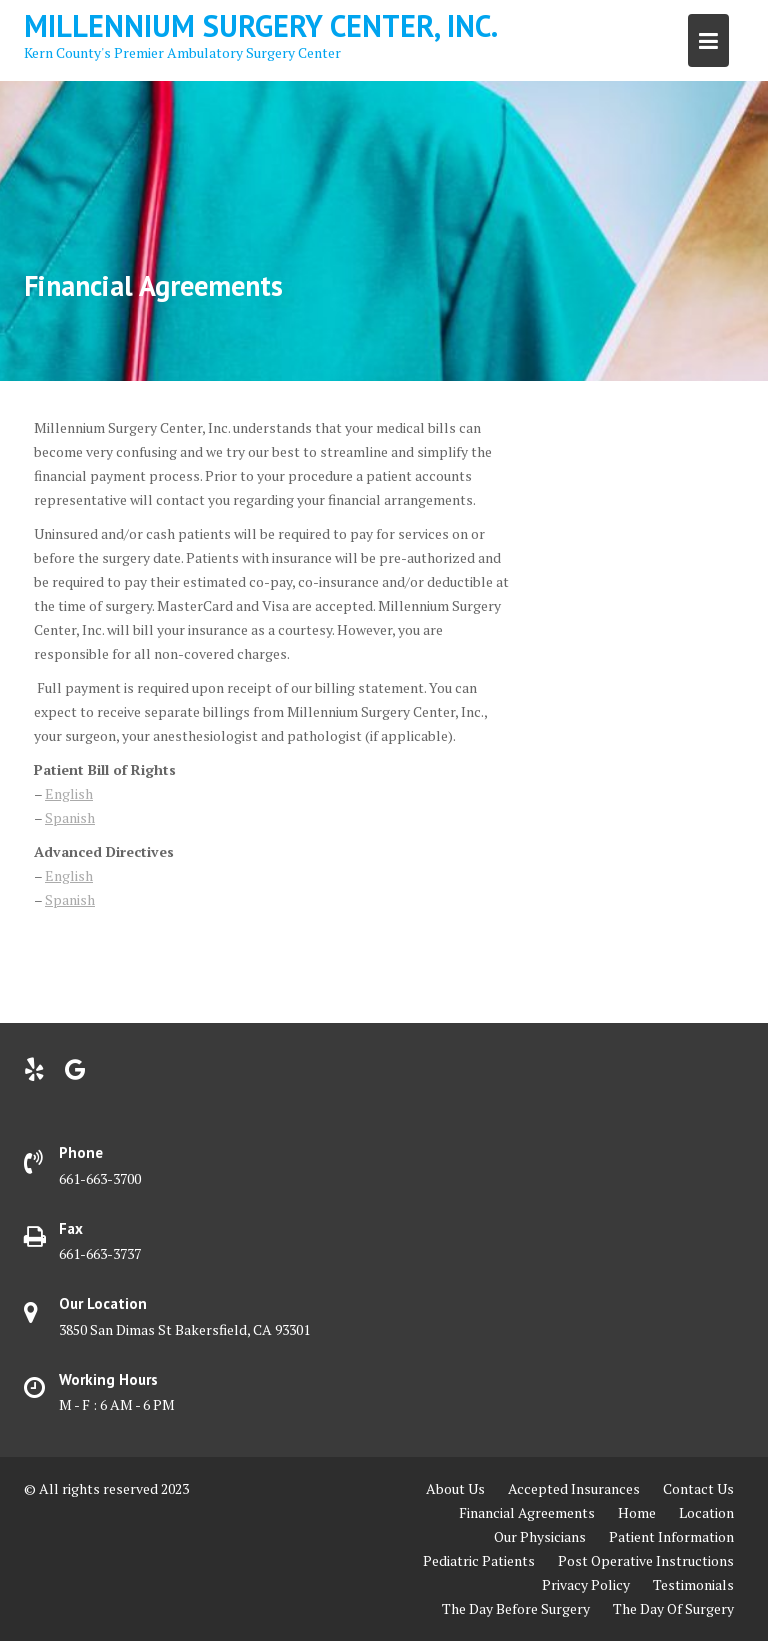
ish (86, 817)
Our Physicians (540, 1536)
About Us (455, 1488)
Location (706, 1512)
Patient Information (671, 1536)
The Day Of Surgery (673, 1608)
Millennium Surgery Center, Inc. (261, 25)
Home (637, 1512)
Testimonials (693, 1584)
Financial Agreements (527, 1512)
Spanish (70, 899)
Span (61, 817)
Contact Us (698, 1488)
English (69, 793)
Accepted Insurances (574, 1488)
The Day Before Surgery (516, 1608)
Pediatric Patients (479, 1560)
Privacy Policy (586, 1584)
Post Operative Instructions (646, 1560)
